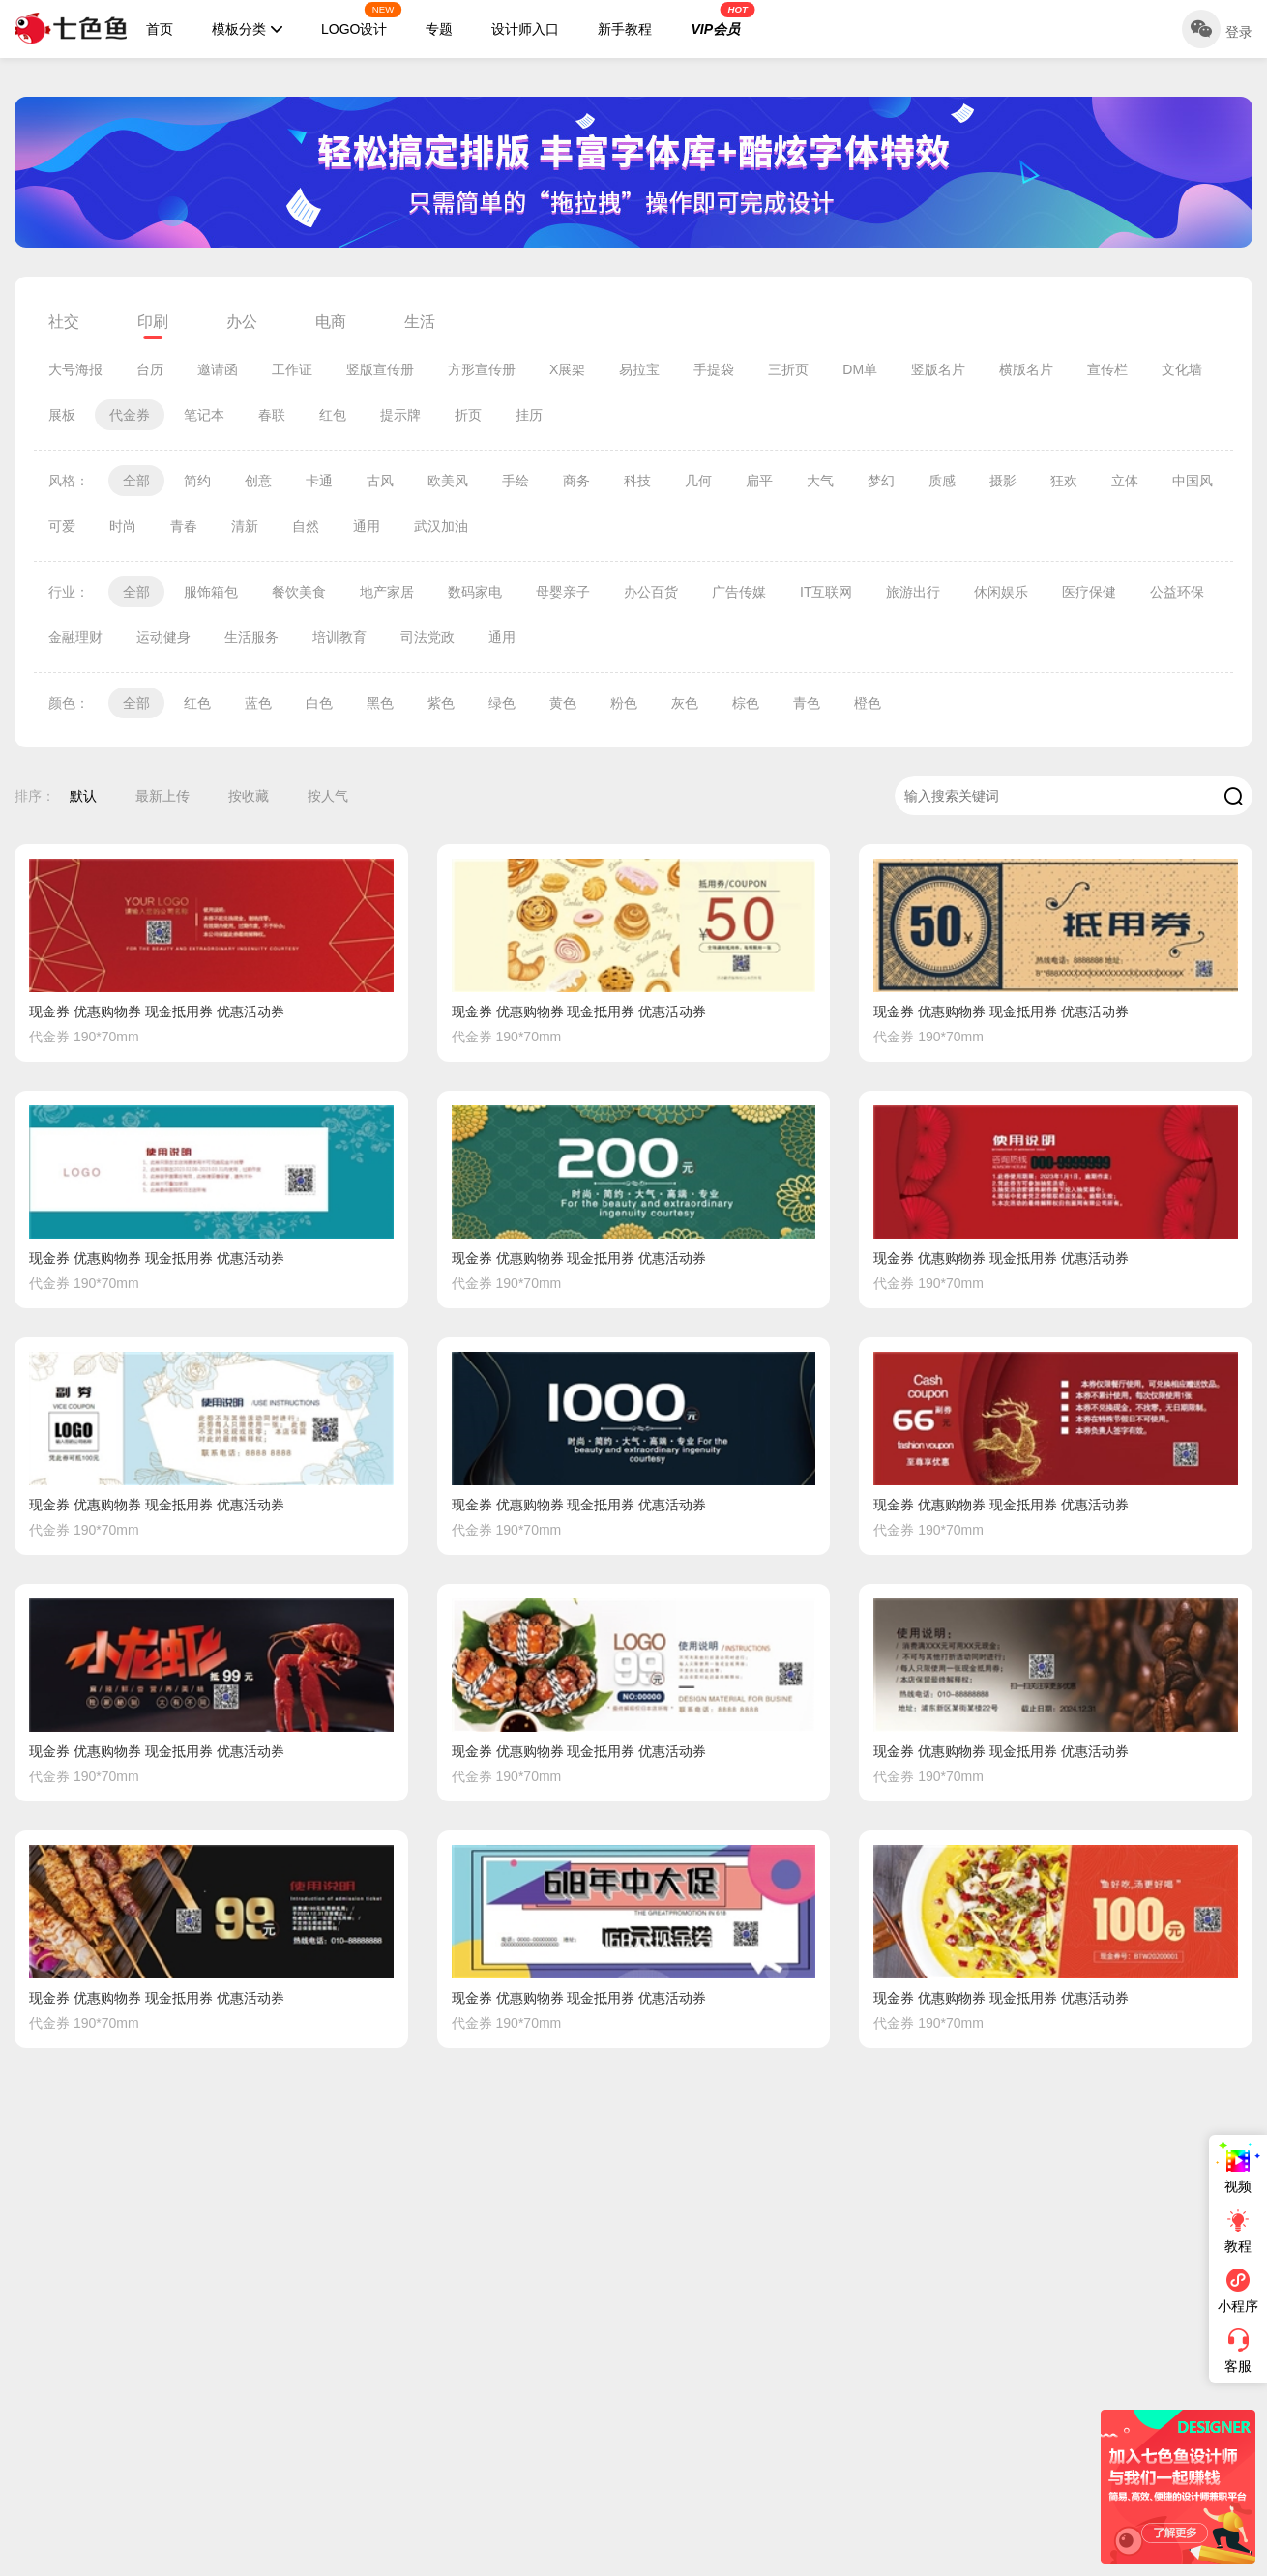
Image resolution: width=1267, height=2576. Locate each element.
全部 (136, 480)
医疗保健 (1089, 592)
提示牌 (400, 415)
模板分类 (247, 29)
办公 (241, 321)
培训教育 (339, 637)
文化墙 (1182, 369)
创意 (258, 480)
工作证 (292, 369)
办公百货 (651, 592)
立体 (1124, 480)
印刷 (152, 321)
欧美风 (447, 480)
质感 (942, 480)
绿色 (502, 703)
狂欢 (1063, 480)
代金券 (129, 415)
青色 (806, 703)
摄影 (1003, 480)
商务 (576, 480)
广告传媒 (739, 592)
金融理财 (75, 637)
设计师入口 (525, 29)
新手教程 (625, 29)
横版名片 (1026, 369)
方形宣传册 (482, 369)
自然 (305, 526)
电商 (330, 321)
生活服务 (251, 637)
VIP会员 (722, 19)
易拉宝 (639, 369)
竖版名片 (938, 369)
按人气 (328, 796)
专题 (439, 29)
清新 (244, 526)
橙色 (867, 703)
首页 (159, 29)
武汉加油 (441, 526)
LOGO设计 (361, 19)
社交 (63, 321)
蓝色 (258, 703)
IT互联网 (826, 592)
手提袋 (713, 369)
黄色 (562, 703)
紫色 (441, 703)
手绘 (515, 480)
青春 (183, 526)
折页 (468, 415)
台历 (149, 369)
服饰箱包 (211, 592)
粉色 (623, 703)
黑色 (380, 703)
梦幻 (881, 480)
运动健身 (163, 637)
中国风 (1192, 480)
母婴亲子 (563, 592)
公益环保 (1177, 592)
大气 (820, 480)
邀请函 (217, 369)
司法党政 (427, 637)
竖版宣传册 (380, 369)
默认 (83, 796)
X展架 (567, 369)
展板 (61, 415)
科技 (637, 480)
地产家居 (387, 592)
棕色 (745, 703)
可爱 (61, 526)
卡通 (319, 480)
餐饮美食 (299, 592)
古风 (380, 480)
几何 (698, 480)
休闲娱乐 (1001, 592)
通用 (366, 526)
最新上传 (162, 796)
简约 (197, 480)
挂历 (529, 415)
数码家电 (475, 592)
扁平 (759, 480)
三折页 (788, 369)
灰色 (684, 703)
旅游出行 (913, 592)
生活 (419, 321)
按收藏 (248, 796)
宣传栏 (1107, 369)
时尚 (122, 526)
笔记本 (204, 415)
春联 (271, 415)
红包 (332, 415)
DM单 (859, 369)
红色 (197, 703)
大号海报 (75, 369)
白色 (319, 703)
